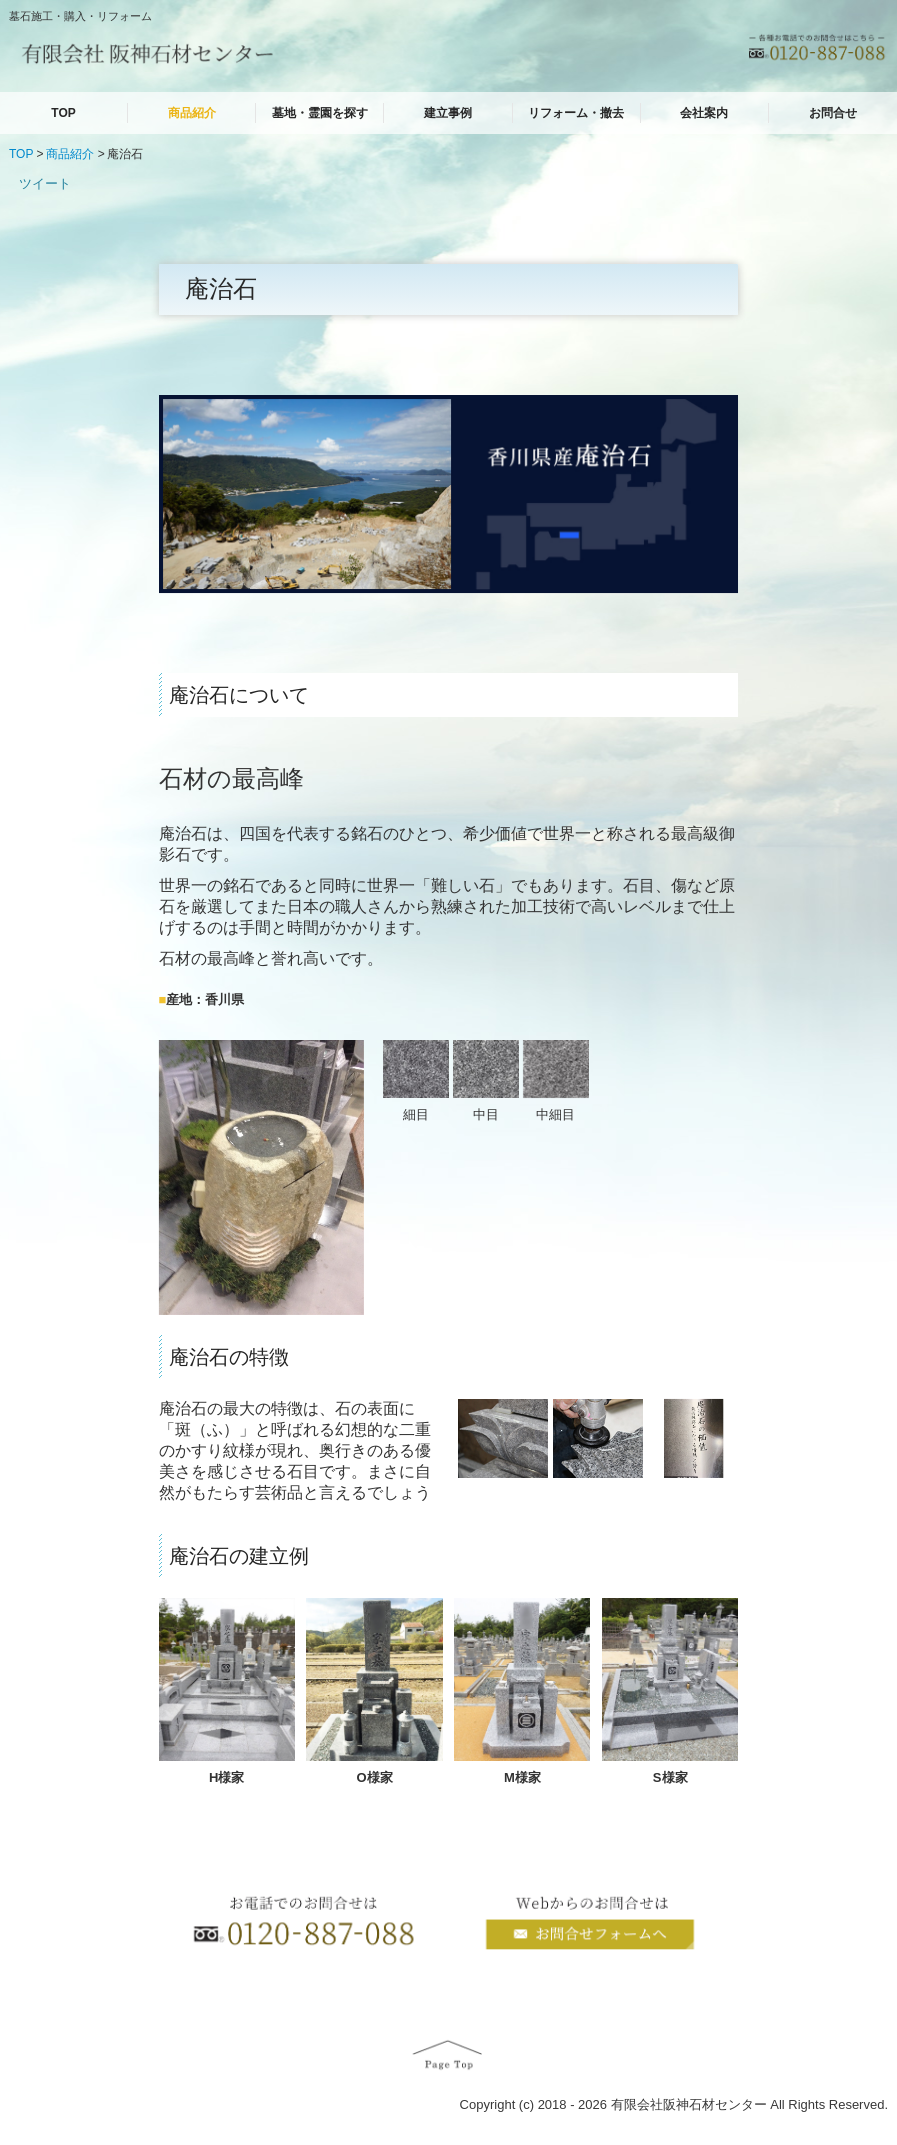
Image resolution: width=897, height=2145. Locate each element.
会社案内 (704, 113)
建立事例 (448, 113)
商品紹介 (192, 113)
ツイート (45, 183)
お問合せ (833, 113)
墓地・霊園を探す (320, 113)
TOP (63, 113)
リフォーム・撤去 (576, 113)
